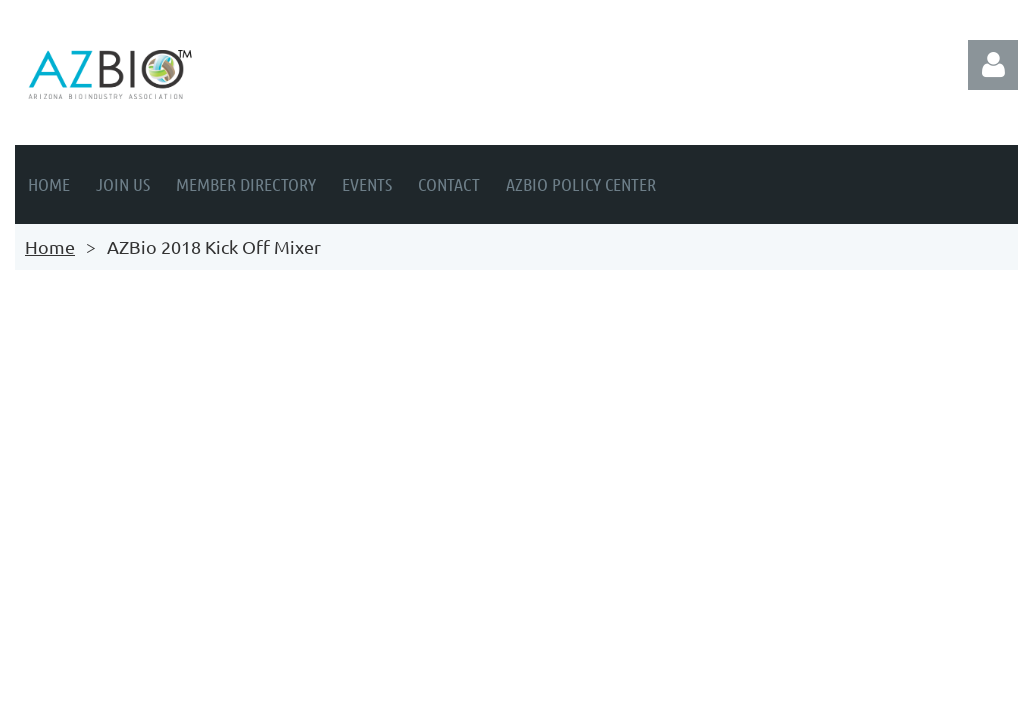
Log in (993, 65)
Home (50, 246)
